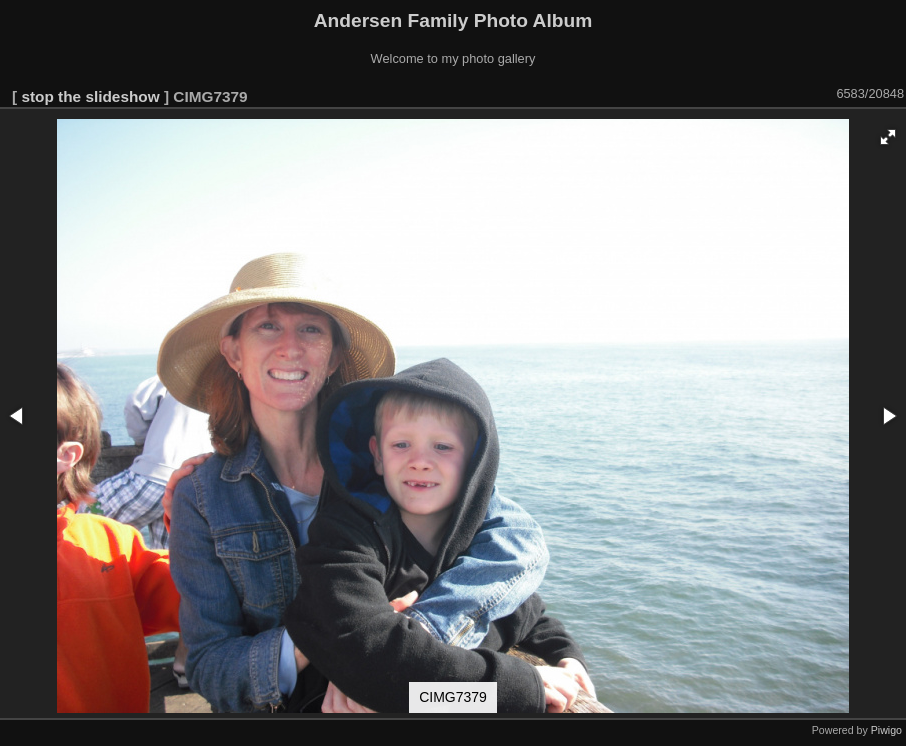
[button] (888, 137)
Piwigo (886, 730)
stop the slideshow (90, 96)
